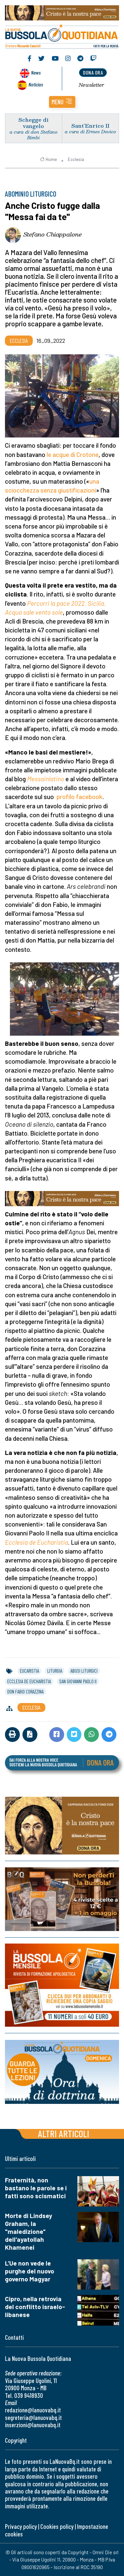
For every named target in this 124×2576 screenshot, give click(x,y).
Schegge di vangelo (34, 122)
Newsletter (91, 85)
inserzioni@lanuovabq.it (33, 2425)
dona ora (93, 72)
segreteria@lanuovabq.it (33, 2417)
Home (48, 159)
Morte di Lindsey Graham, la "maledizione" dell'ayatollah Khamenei (28, 2231)
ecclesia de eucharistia (29, 1681)
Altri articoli (63, 2133)
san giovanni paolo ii (78, 1681)
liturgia (54, 1671)
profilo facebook (80, 796)
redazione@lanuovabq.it (33, 2410)
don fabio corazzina (25, 1691)
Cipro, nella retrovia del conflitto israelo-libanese (35, 2306)
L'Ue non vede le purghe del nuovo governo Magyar (29, 2271)
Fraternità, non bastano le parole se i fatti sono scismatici (36, 2188)
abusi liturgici (84, 1671)
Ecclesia (76, 159)
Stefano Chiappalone (52, 234)
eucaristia (29, 1671)
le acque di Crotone (73, 454)
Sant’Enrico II (90, 125)
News (36, 72)
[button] (62, 102)
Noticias (35, 84)
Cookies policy (56, 2526)
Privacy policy (21, 2526)
